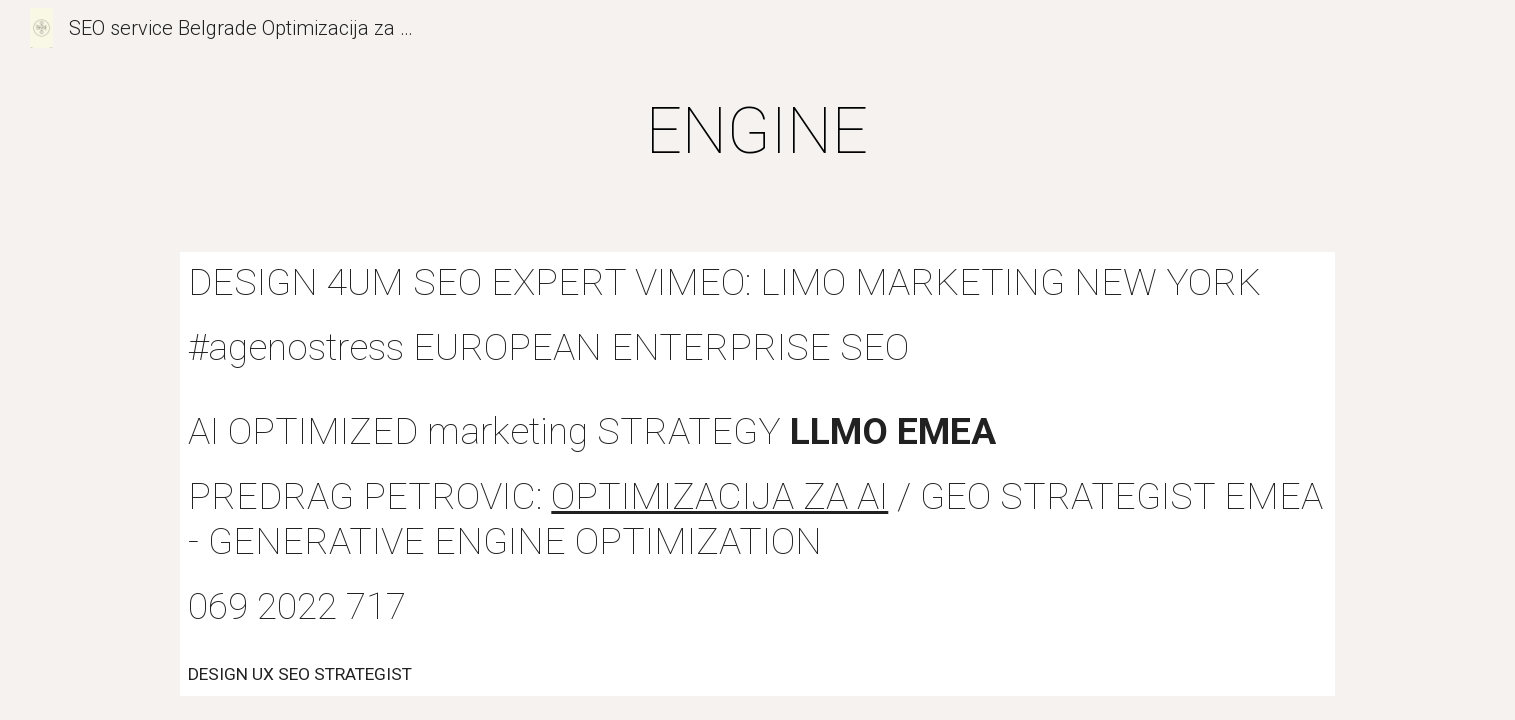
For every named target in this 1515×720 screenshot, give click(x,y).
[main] (758, 132)
